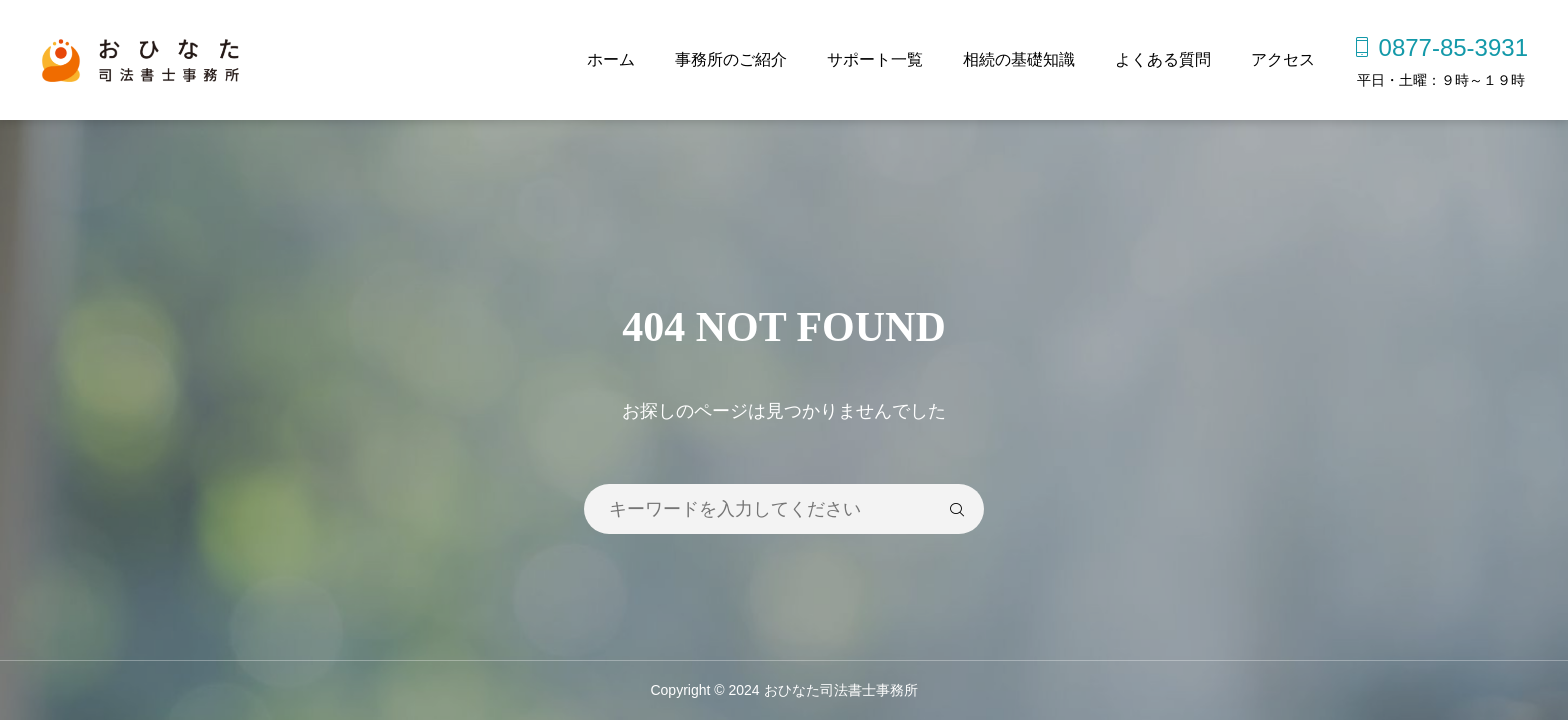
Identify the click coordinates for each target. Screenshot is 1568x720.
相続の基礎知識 (1019, 59)
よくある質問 (1163, 59)
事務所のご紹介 (731, 59)
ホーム (611, 59)
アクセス (1283, 59)
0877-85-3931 (1453, 47)
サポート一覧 (875, 59)
